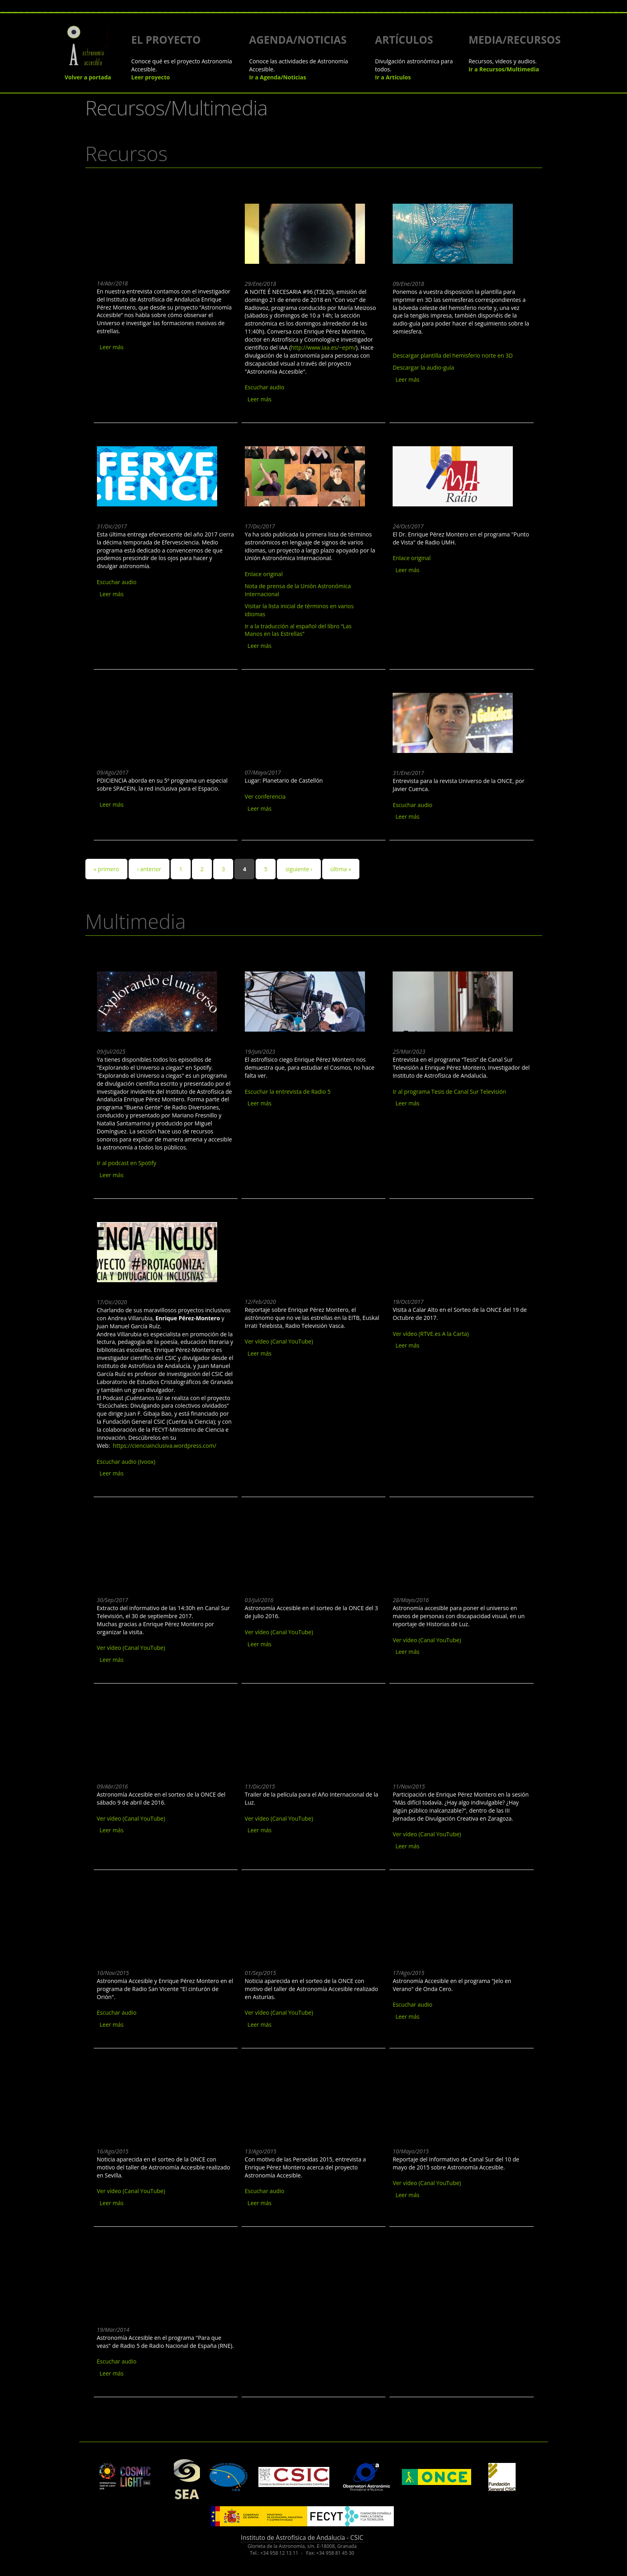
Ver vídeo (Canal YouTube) (279, 1341)
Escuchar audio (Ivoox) (126, 1461)
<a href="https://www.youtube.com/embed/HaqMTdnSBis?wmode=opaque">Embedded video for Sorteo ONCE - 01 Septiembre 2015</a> (305, 1923)
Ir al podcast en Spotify (127, 1163)
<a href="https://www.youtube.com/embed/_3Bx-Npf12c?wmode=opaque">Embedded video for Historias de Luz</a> (453, 1550)
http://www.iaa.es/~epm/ (323, 347)
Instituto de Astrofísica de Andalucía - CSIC (302, 2537)
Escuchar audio (264, 387)
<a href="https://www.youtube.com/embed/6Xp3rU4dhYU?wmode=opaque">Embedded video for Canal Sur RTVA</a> (453, 2102)
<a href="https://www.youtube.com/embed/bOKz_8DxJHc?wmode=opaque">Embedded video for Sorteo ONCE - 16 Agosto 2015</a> (157, 2102)
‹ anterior (149, 869)
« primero (106, 869)
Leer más (112, 347)
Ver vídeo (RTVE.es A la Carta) (431, 1334)
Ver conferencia (265, 796)
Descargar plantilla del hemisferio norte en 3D (453, 355)
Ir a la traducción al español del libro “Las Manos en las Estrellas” (298, 630)
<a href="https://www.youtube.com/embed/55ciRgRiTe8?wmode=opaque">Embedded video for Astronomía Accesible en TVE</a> (305, 1550)
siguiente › (298, 869)
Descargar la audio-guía (423, 367)
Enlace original (264, 574)
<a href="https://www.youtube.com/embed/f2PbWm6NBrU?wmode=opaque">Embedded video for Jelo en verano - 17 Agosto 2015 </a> (453, 1923)
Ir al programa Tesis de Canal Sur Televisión (449, 1091)
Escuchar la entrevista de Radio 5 (288, 1091)
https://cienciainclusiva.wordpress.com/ (164, 1445)
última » (341, 869)
